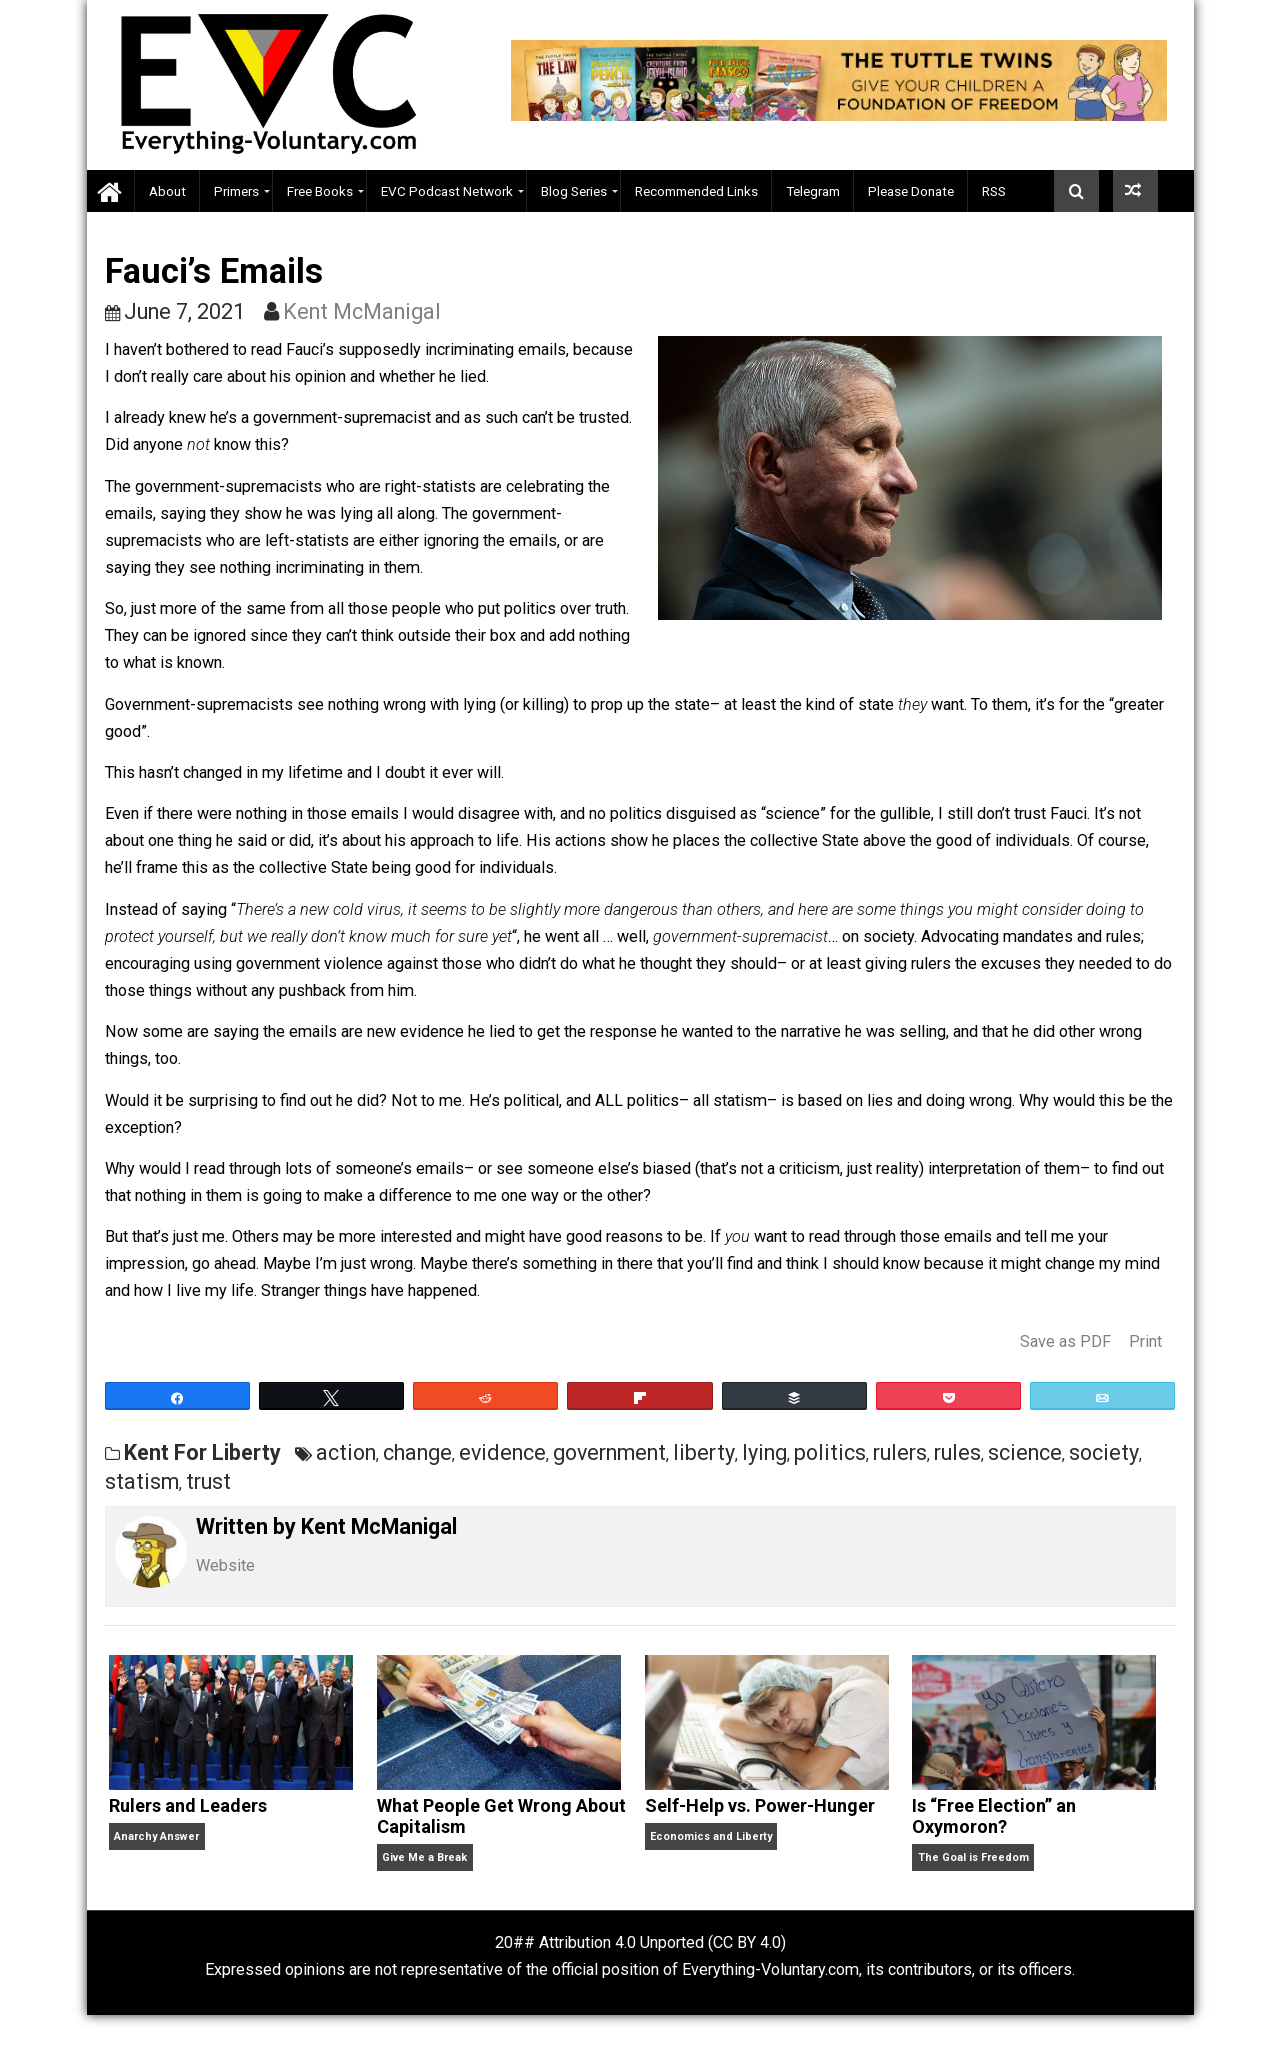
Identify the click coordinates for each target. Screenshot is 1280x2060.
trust (208, 1481)
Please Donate (911, 191)
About (167, 191)
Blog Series (574, 191)
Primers (236, 191)
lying (764, 1452)
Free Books (320, 191)
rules (957, 1452)
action (346, 1452)
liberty (704, 1452)
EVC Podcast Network (447, 191)
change (417, 1452)
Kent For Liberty (202, 1452)
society (1104, 1452)
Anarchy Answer (156, 1836)
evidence (502, 1452)
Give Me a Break (424, 1857)
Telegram (813, 191)
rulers (900, 1452)
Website (225, 1565)
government (609, 1452)
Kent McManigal (362, 311)
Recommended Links (696, 191)
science (1025, 1452)
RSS (994, 191)
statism (142, 1481)
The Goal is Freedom (973, 1857)
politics (830, 1452)
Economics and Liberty (711, 1836)
